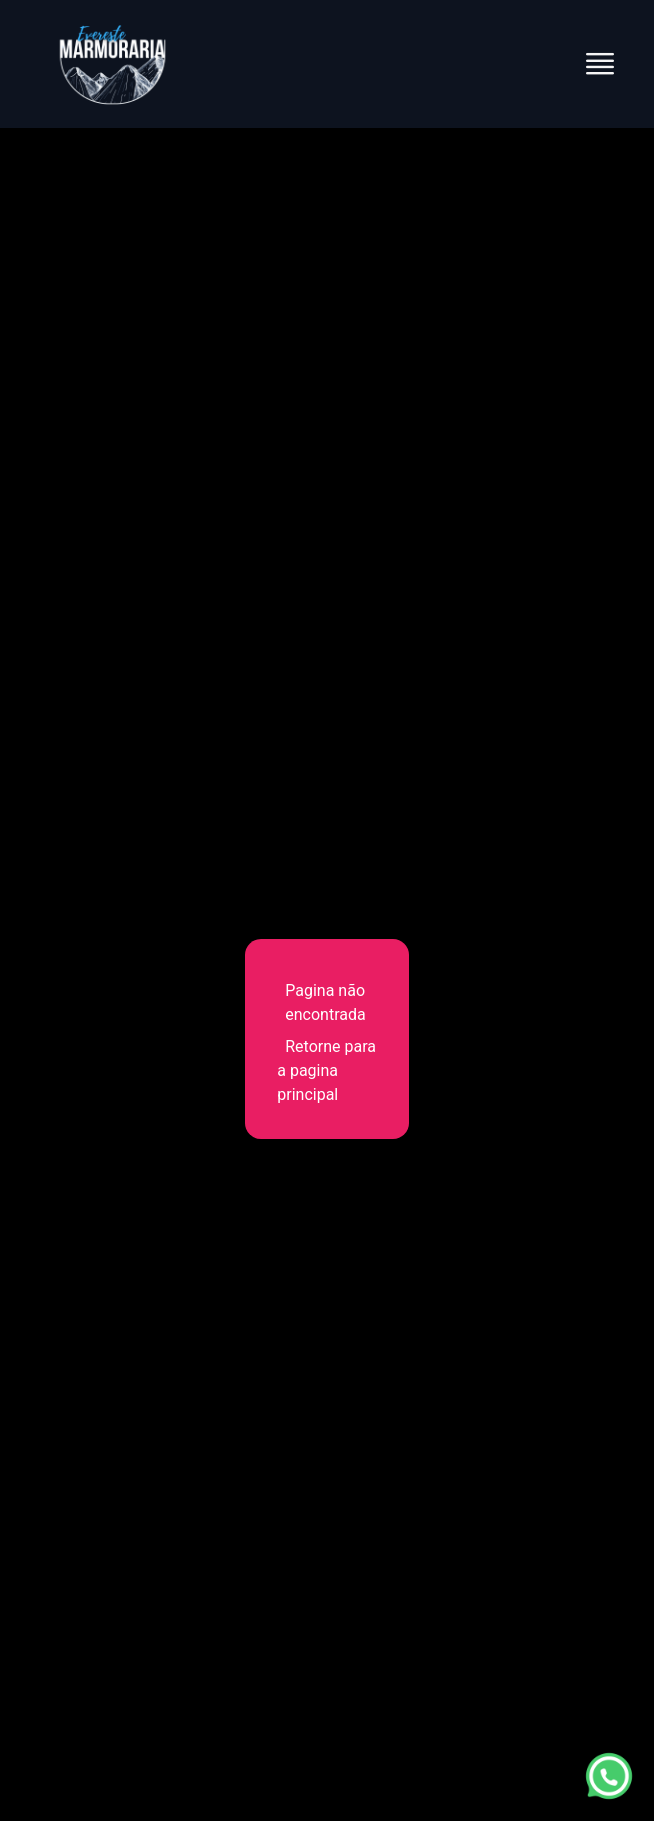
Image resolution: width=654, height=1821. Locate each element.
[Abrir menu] (600, 64)
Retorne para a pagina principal (326, 1070)
